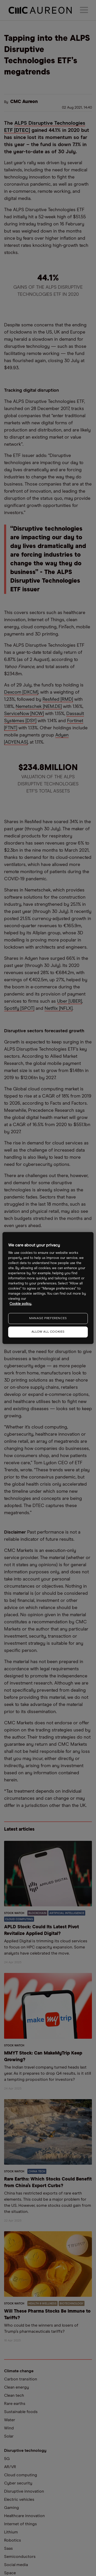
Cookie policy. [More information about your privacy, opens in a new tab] (20, 1304)
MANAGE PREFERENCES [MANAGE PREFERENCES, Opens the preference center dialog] (48, 1318)
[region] (47, 1288)
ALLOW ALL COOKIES (48, 1331)
